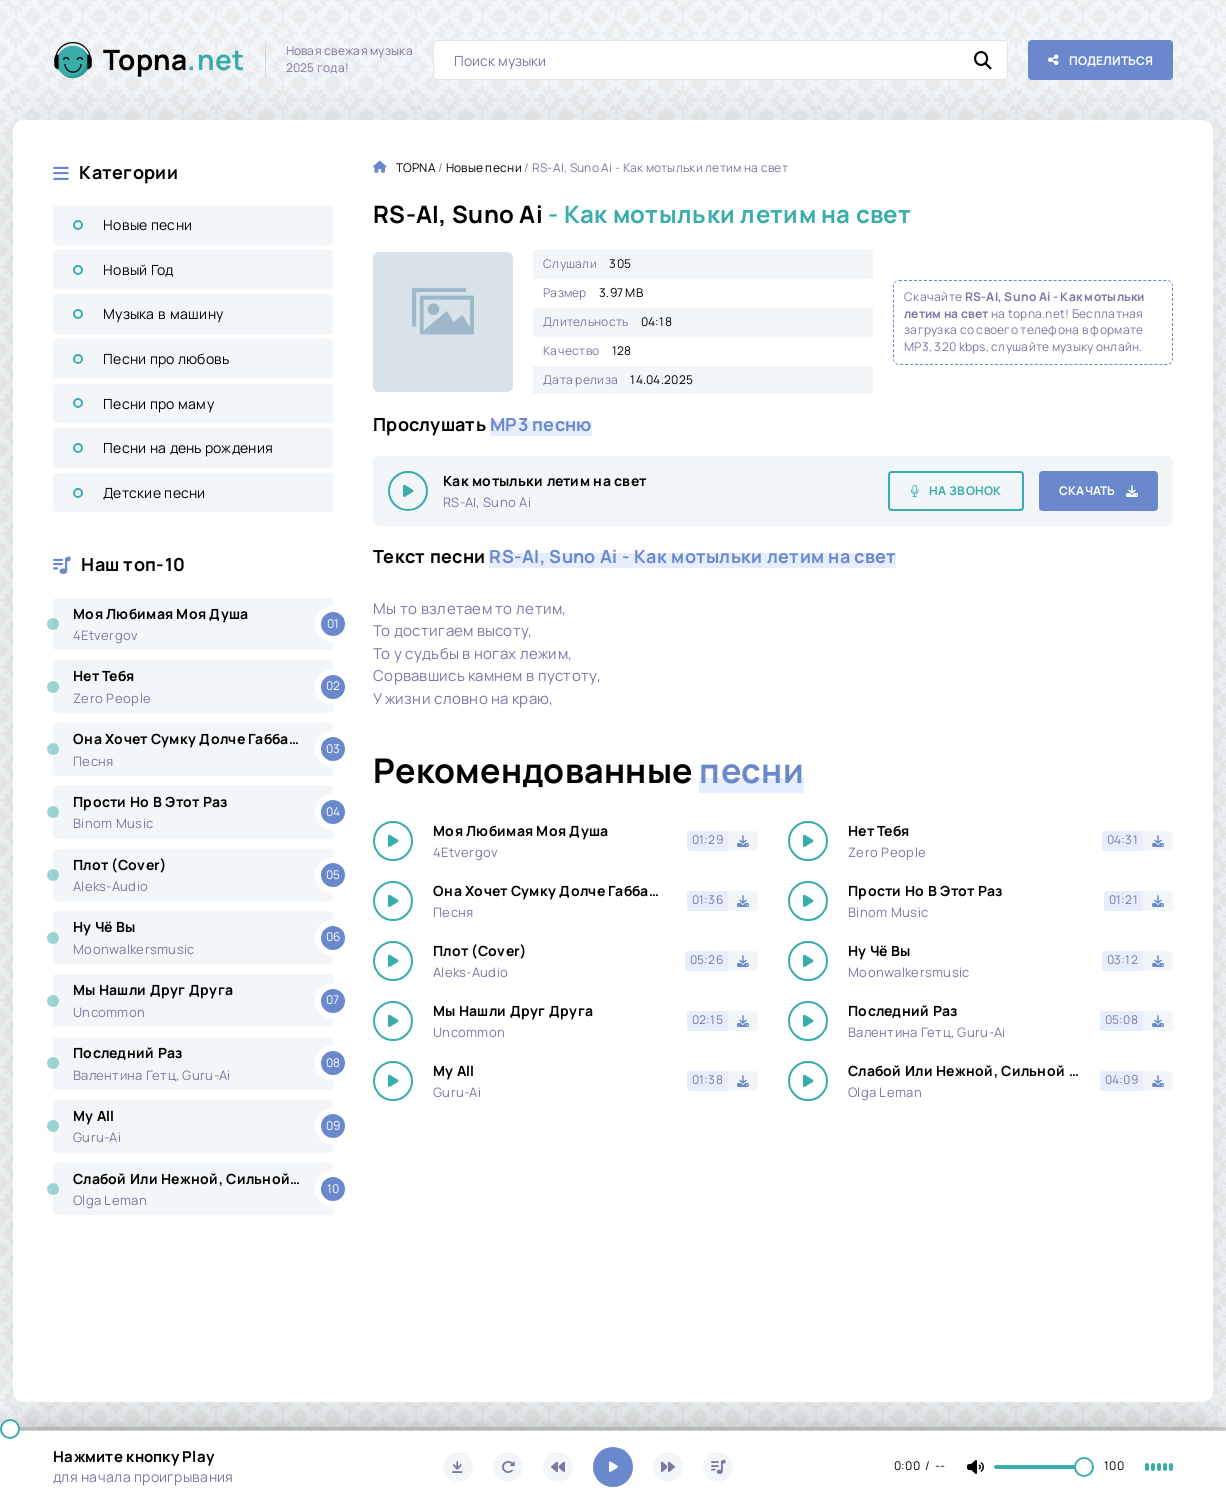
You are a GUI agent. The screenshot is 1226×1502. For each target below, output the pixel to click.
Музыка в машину (163, 313)
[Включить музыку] (613, 1467)
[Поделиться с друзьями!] (1100, 60)
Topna (174, 59)
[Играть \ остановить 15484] (408, 491)
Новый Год (138, 269)
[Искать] (983, 60)
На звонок (965, 490)
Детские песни (154, 492)
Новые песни (147, 224)
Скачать (1087, 490)
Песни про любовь (166, 358)
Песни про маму (158, 403)
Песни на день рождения (188, 447)
